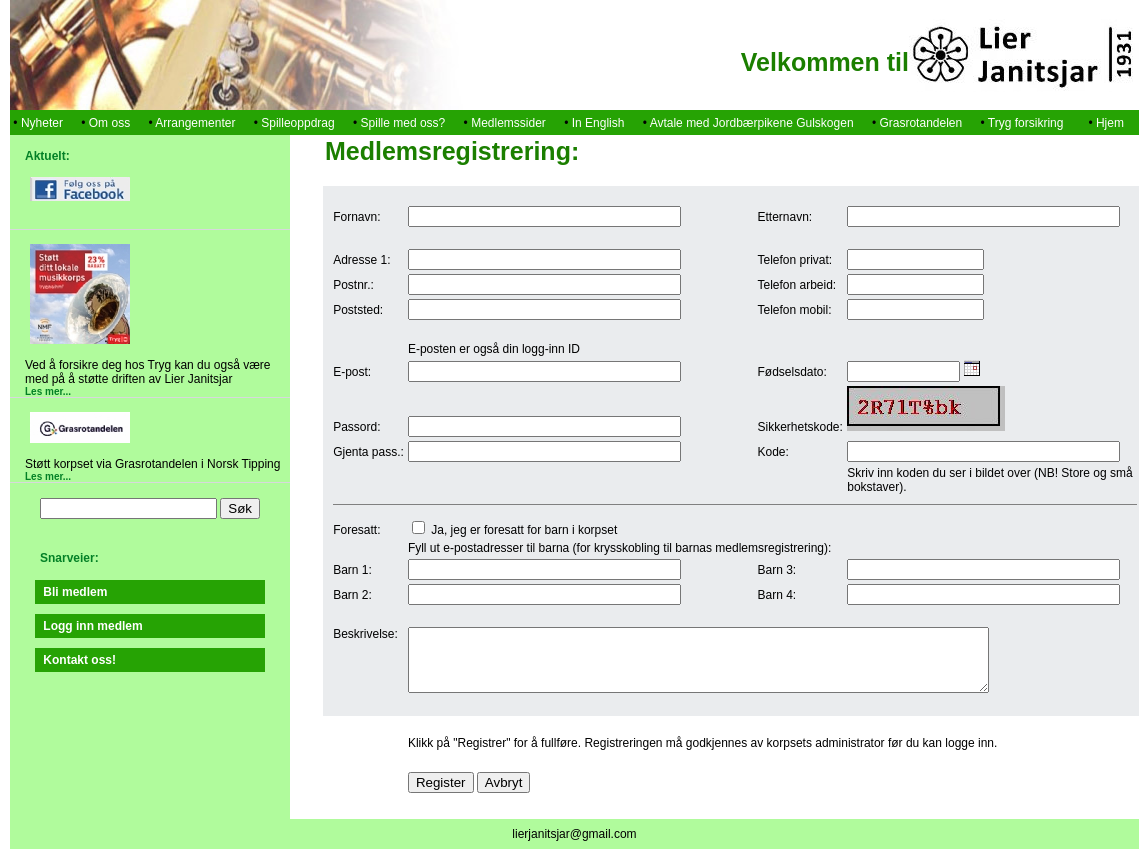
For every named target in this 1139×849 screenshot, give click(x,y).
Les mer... (48, 391)
